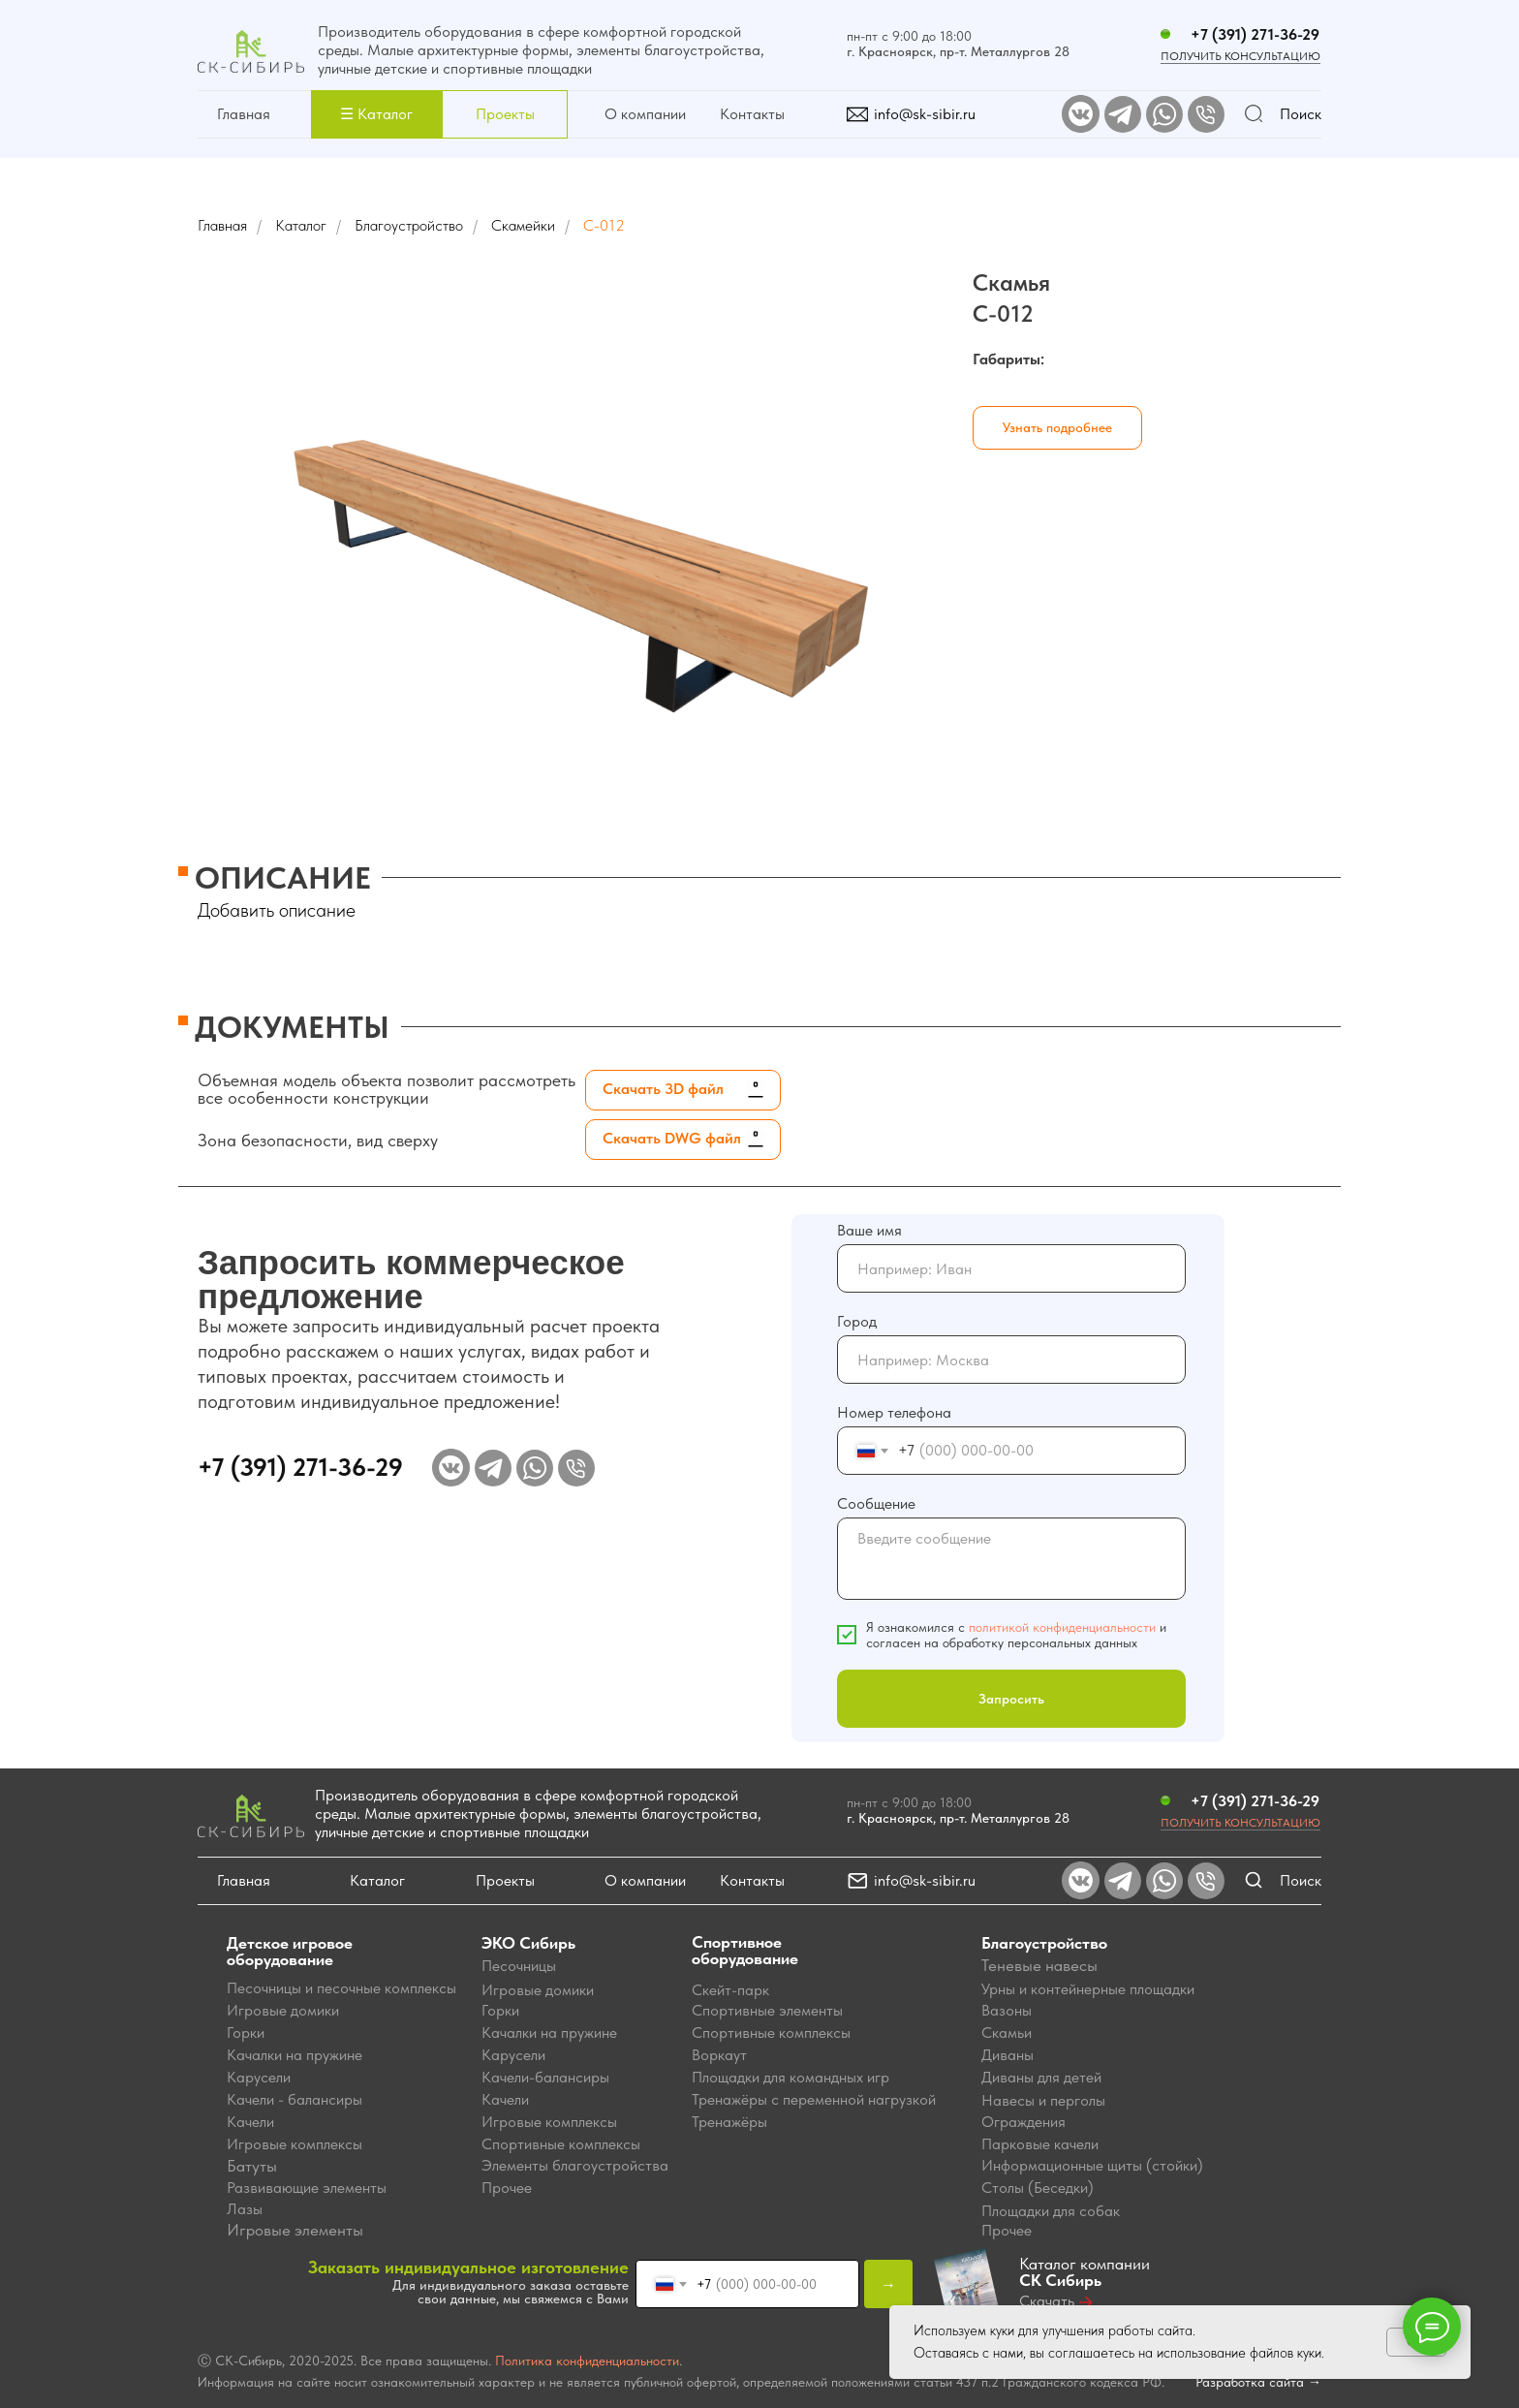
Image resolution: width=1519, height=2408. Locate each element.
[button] (376, 114)
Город (857, 1321)
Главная (243, 114)
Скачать (1046, 2301)
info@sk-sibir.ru (925, 114)
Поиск (1300, 114)
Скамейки (523, 225)
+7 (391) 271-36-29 (1255, 34)
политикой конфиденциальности (1062, 1627)
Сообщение (876, 1503)
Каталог (300, 225)
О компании (645, 114)
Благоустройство (409, 225)
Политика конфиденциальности (587, 2360)
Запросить (1011, 1698)
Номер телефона (894, 1412)
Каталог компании (1084, 2272)
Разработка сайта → (1258, 2382)
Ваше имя (869, 1230)
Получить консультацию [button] (1240, 1822)
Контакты (752, 114)
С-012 (604, 225)
